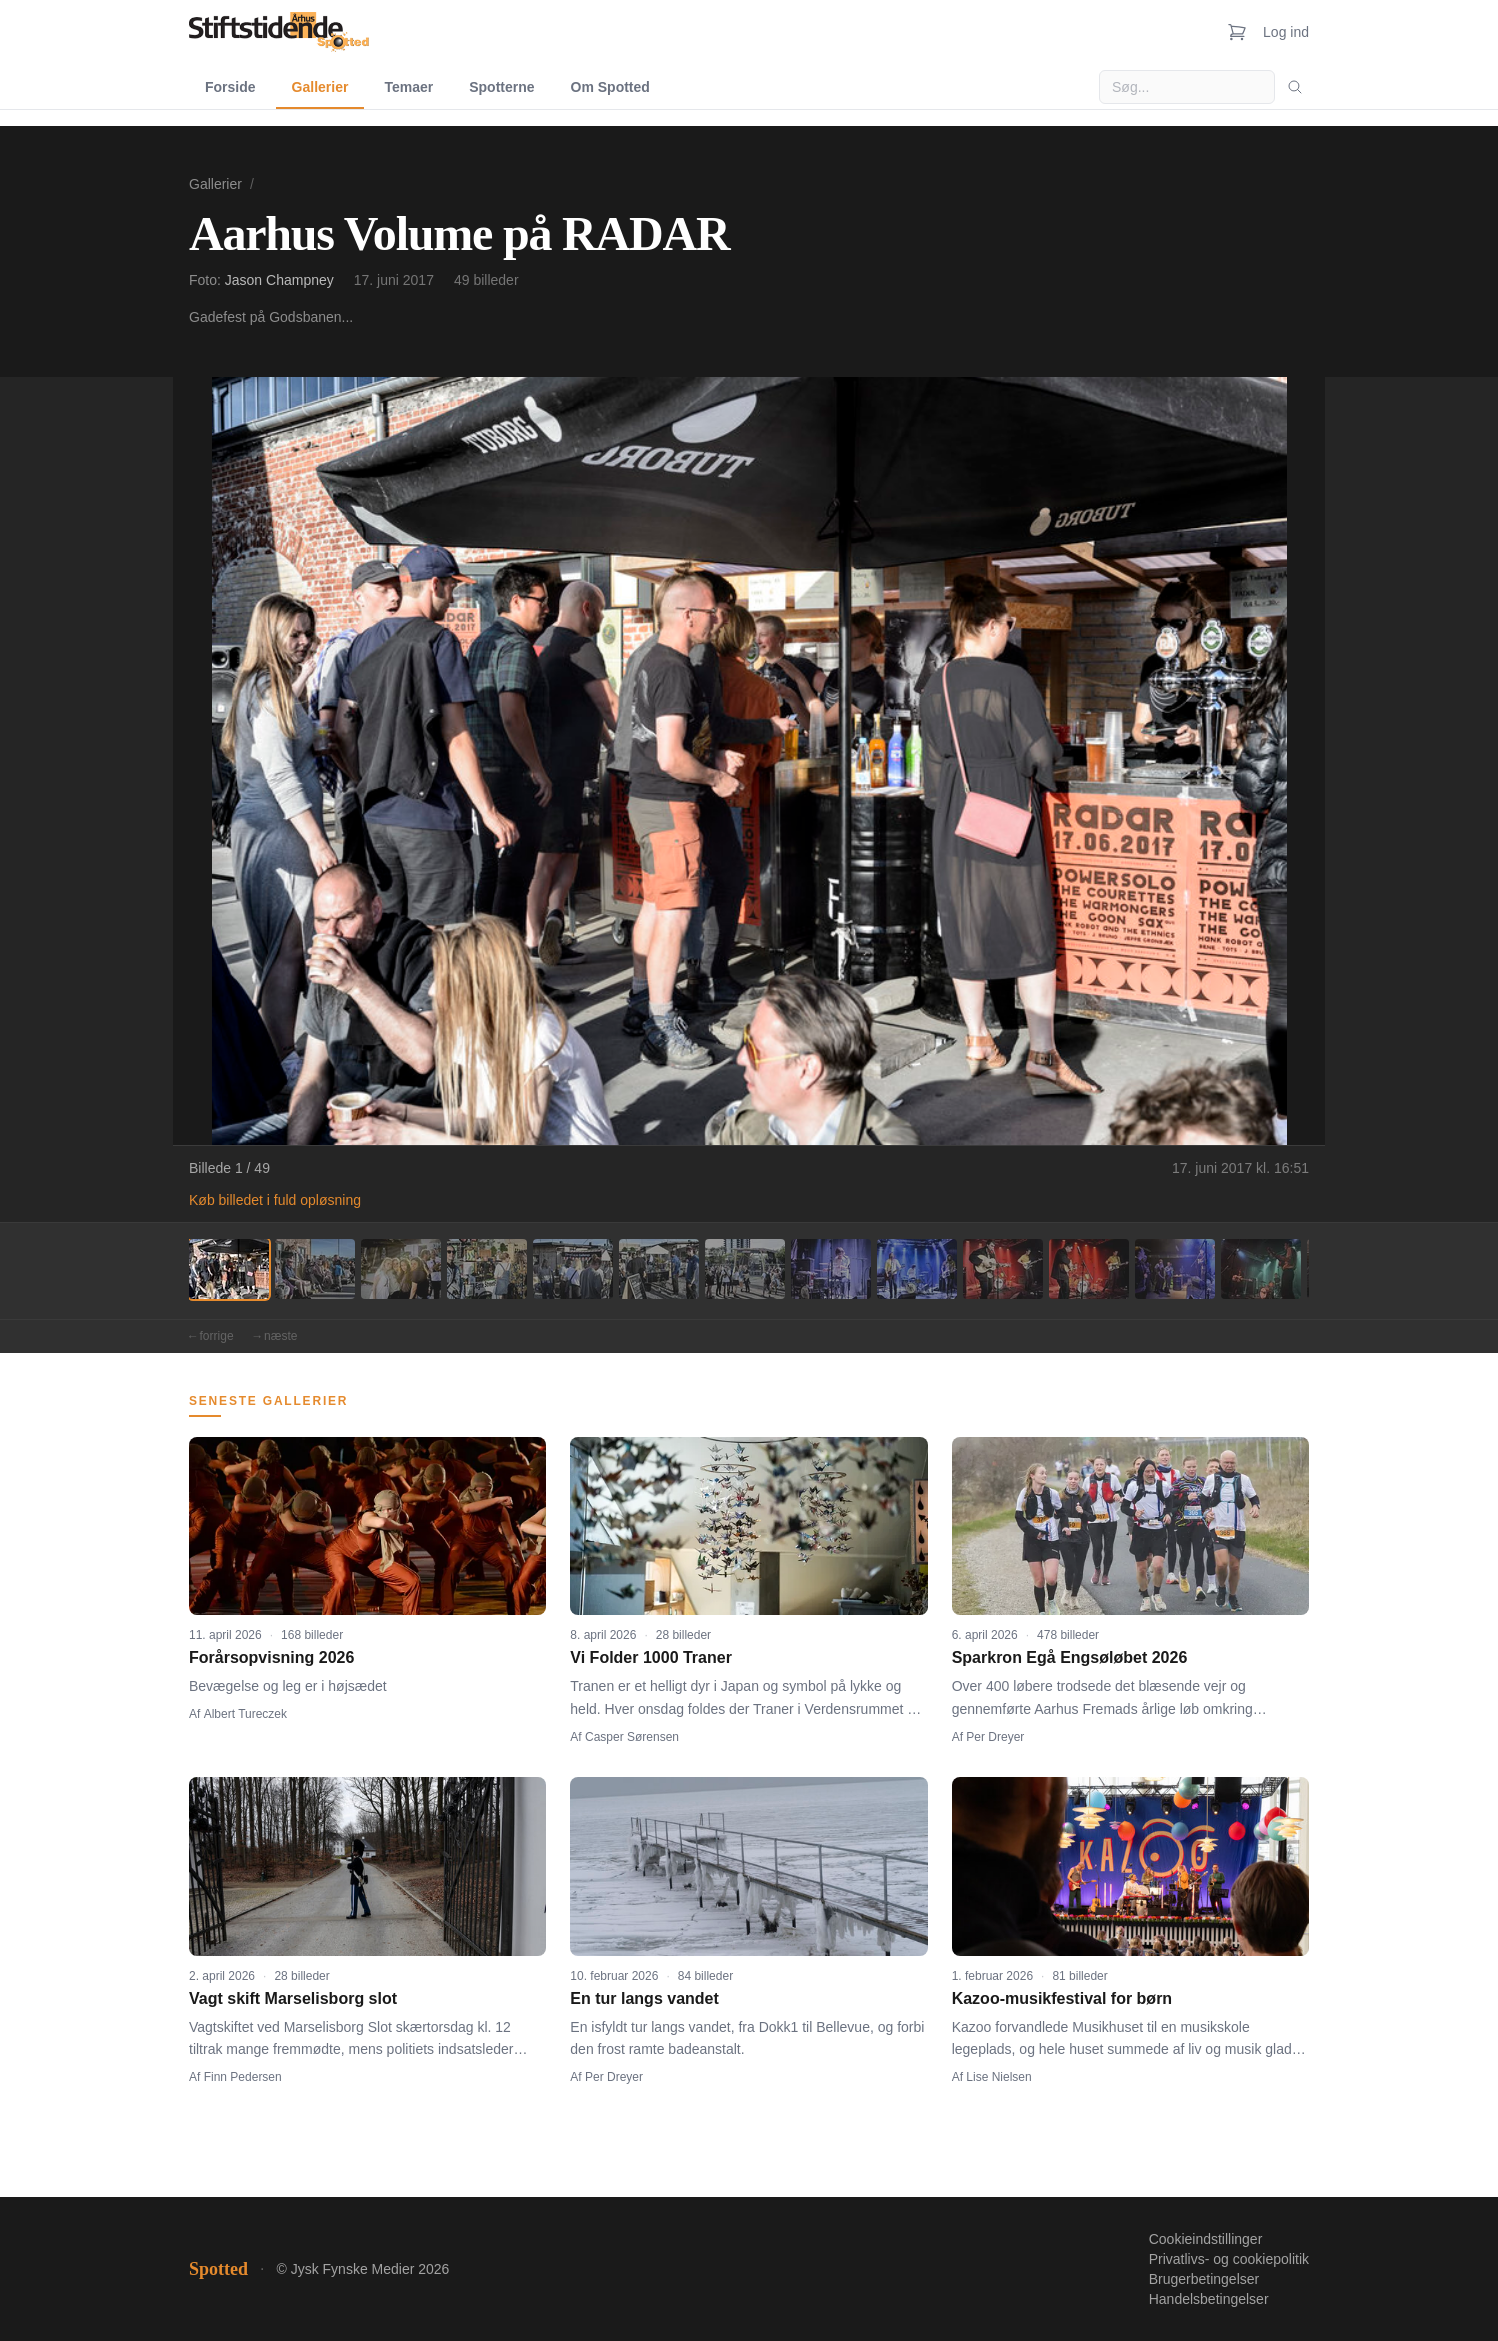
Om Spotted (610, 87)
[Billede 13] (1261, 1269)
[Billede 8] (831, 1269)
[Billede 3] (401, 1269)
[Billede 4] (487, 1269)
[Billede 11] (1089, 1269)
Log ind (1286, 32)
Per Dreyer (995, 1737)
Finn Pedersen (243, 2077)
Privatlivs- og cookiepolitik (1229, 2259)
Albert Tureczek (245, 1714)
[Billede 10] (1003, 1269)
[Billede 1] (229, 1269)
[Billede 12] (1175, 1269)
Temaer (408, 87)
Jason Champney (279, 280)
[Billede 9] (917, 1269)
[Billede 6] (659, 1269)
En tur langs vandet (644, 1998)
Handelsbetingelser (1209, 2299)
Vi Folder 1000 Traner (651, 1657)
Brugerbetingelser (1204, 2279)
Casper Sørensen (632, 1737)
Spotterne (501, 87)
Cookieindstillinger (1206, 2239)
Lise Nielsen (998, 2077)
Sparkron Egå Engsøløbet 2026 (1070, 1657)
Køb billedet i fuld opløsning (275, 1200)
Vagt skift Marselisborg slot (293, 1998)
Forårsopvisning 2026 (271, 1657)
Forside (230, 87)
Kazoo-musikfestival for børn (1062, 1998)
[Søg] (1295, 87)
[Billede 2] (315, 1269)
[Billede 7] (745, 1269)
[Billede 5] (573, 1269)
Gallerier (320, 87)
